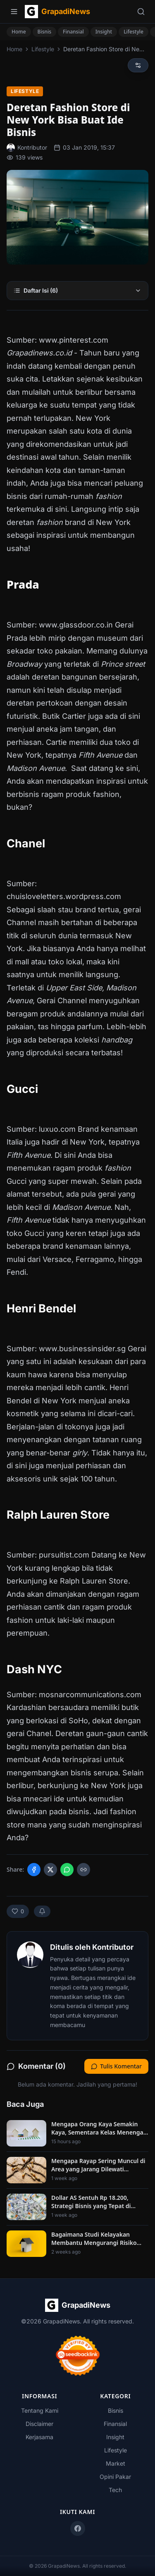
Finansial (73, 31)
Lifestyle (133, 31)
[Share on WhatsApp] (67, 1869)
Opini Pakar (115, 2476)
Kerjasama (39, 2436)
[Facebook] (77, 2528)
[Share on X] (50, 1869)
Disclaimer (39, 2423)
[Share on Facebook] (34, 1869)
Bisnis (45, 31)
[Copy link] (83, 1869)
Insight (103, 31)
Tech (115, 2489)
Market (115, 2463)
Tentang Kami (39, 2410)
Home (19, 31)
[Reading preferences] (138, 65)
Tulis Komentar (116, 2066)
